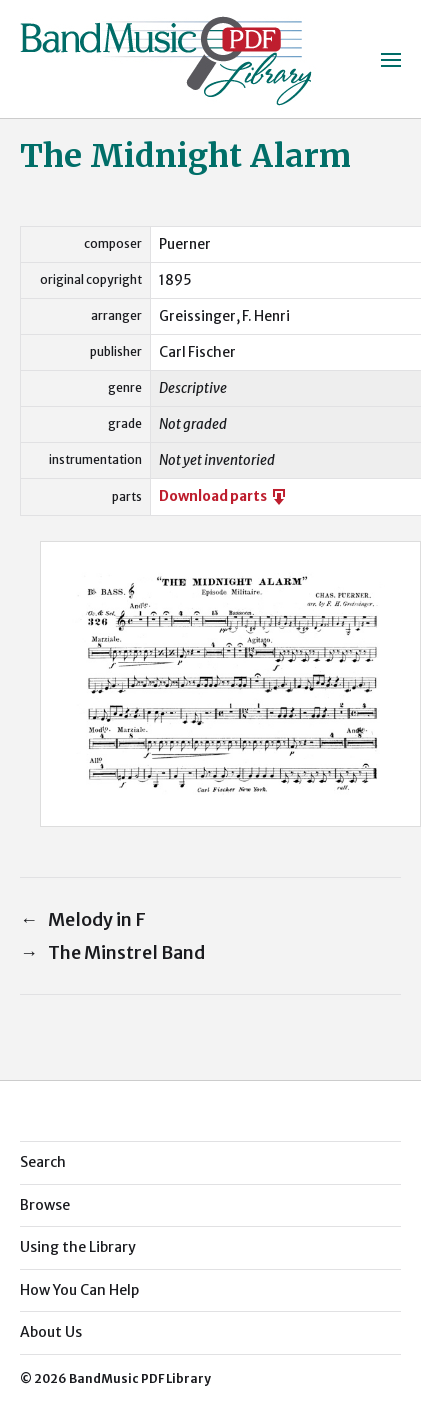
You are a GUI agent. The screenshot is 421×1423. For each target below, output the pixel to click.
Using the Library (78, 1247)
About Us (51, 1332)
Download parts (224, 496)
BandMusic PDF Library (140, 1378)
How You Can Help (79, 1290)
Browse (45, 1205)
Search (43, 1162)
